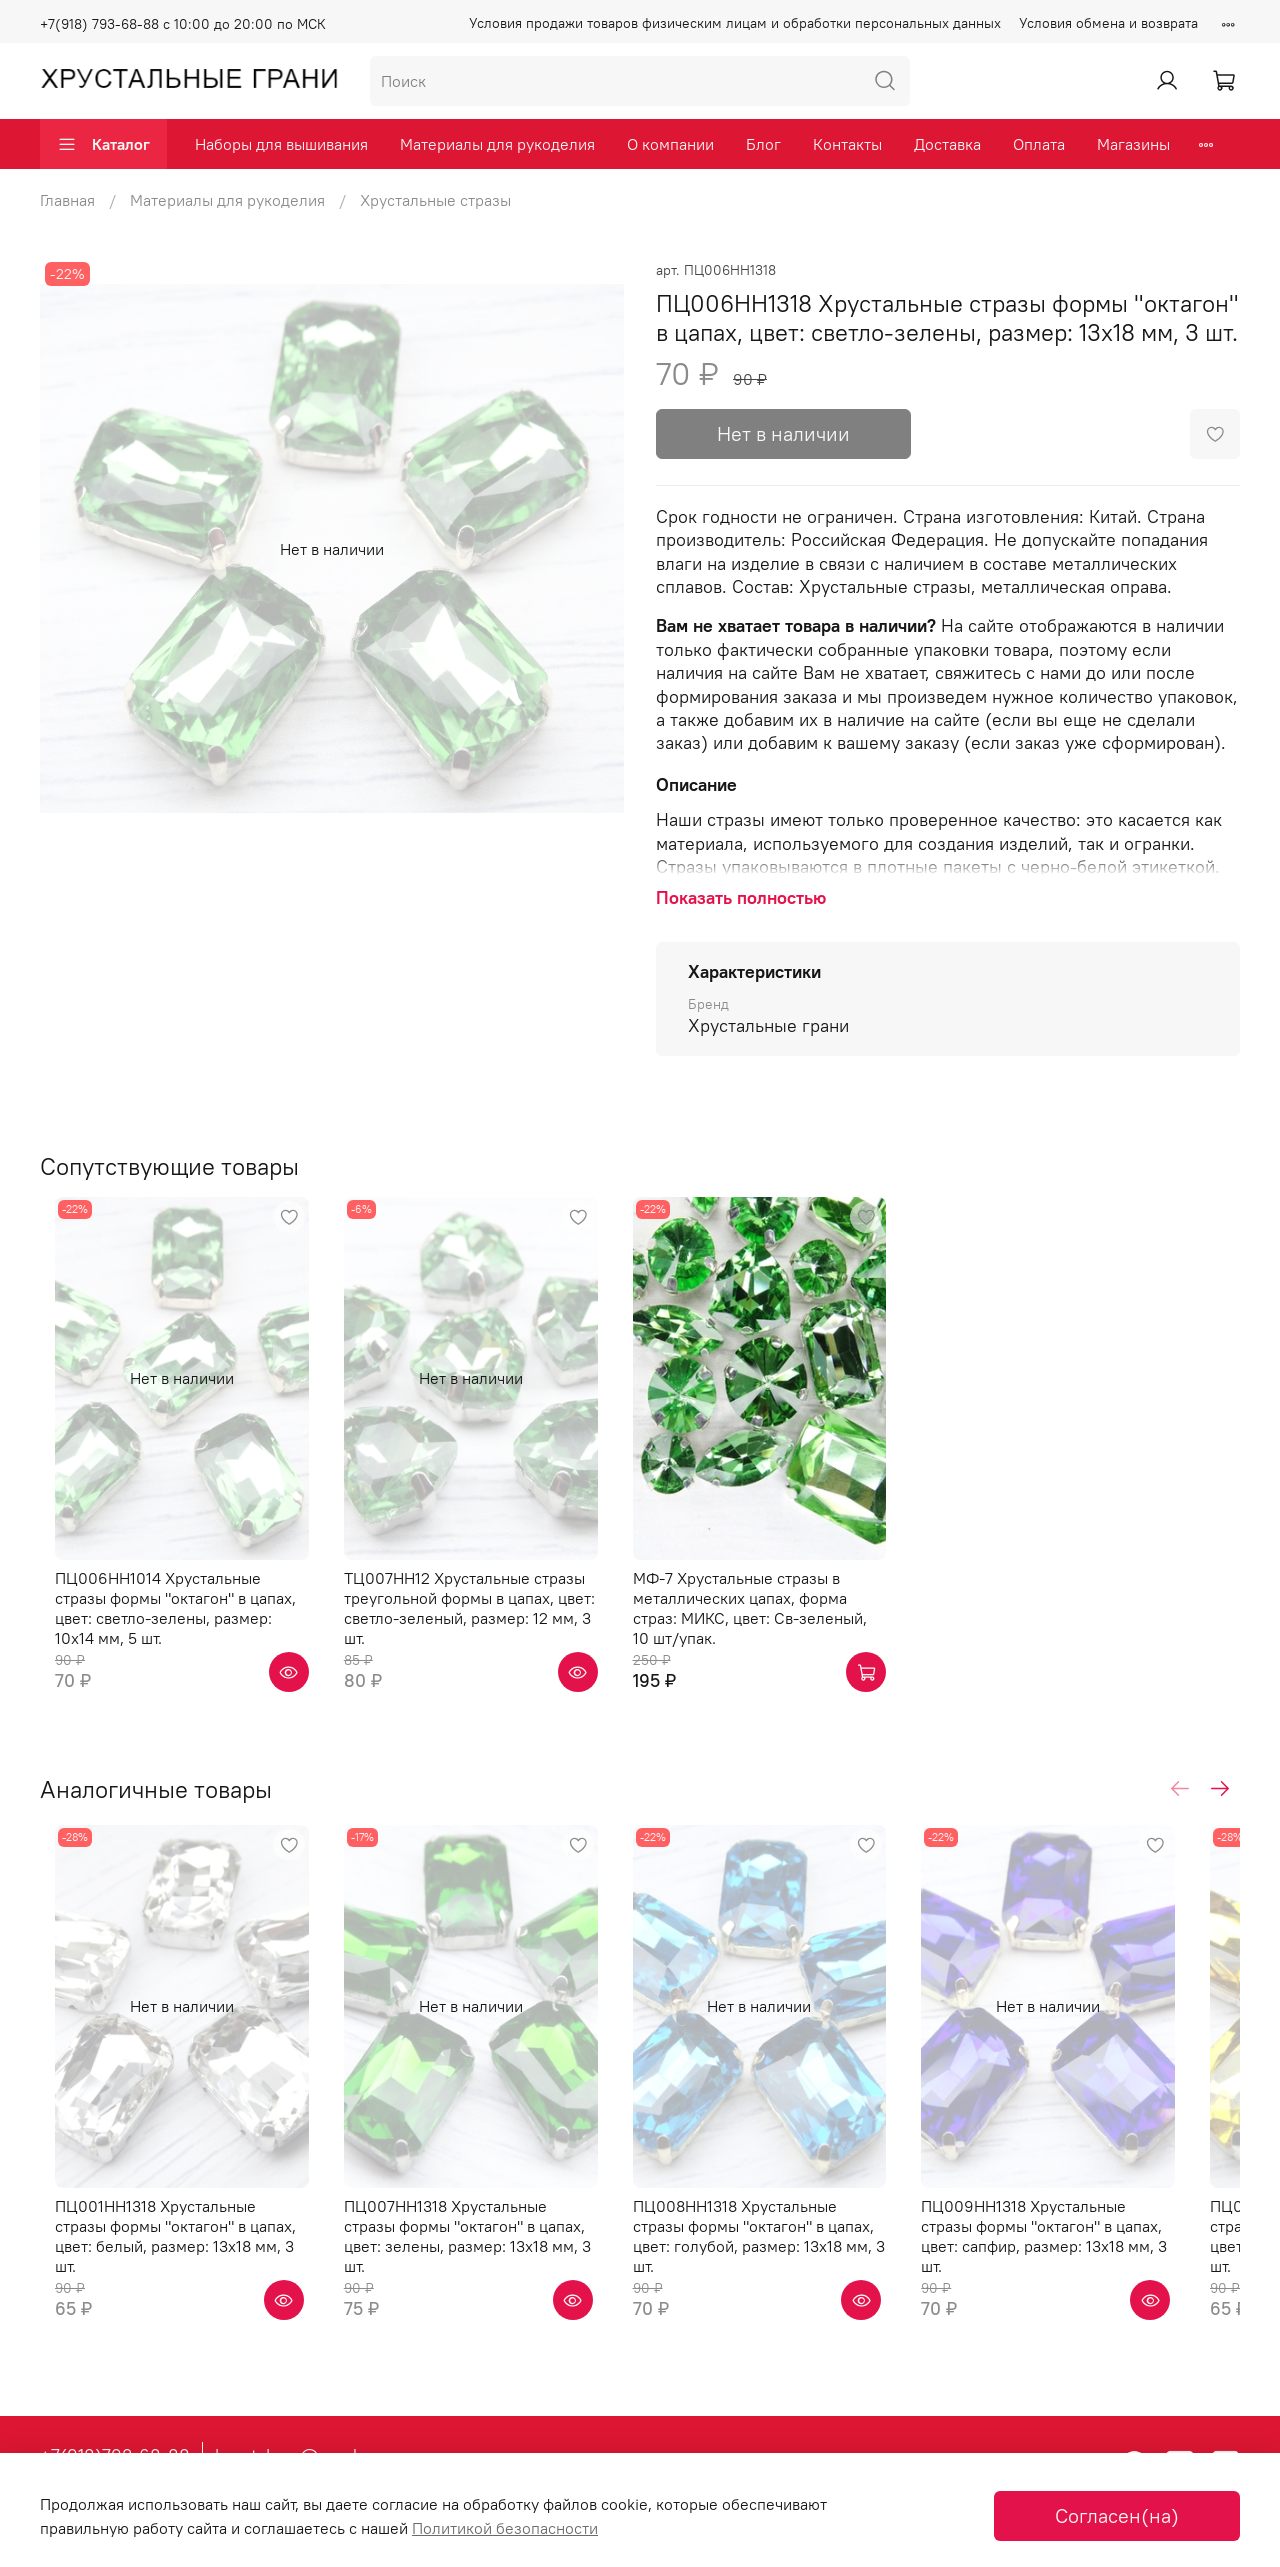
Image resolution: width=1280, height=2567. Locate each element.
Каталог (103, 144)
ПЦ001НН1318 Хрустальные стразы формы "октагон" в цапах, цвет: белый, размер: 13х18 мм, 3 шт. (168, 2283)
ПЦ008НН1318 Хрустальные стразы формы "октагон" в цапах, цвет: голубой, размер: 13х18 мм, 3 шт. (787, 2283)
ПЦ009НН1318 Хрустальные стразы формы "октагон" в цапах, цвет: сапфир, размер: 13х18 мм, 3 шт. (1096, 2283)
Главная (67, 200)
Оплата (1039, 144)
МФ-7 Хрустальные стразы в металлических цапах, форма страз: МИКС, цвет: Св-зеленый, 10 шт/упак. (794, 1626)
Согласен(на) (1117, 2515)
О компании (670, 144)
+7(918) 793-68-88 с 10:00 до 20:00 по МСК (183, 24)
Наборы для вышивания (281, 144)
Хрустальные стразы (435, 200)
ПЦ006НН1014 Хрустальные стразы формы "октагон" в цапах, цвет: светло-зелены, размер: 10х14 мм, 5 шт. (171, 1636)
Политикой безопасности (505, 2528)
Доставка (947, 144)
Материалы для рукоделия (497, 144)
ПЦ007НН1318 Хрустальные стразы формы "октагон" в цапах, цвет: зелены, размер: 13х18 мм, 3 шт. (478, 2283)
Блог (763, 144)
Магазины (1133, 144)
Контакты (847, 144)
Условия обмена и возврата (1108, 23)
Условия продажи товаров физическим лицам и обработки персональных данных (735, 23)
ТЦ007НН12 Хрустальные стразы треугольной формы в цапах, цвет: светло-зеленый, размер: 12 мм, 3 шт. (485, 1626)
